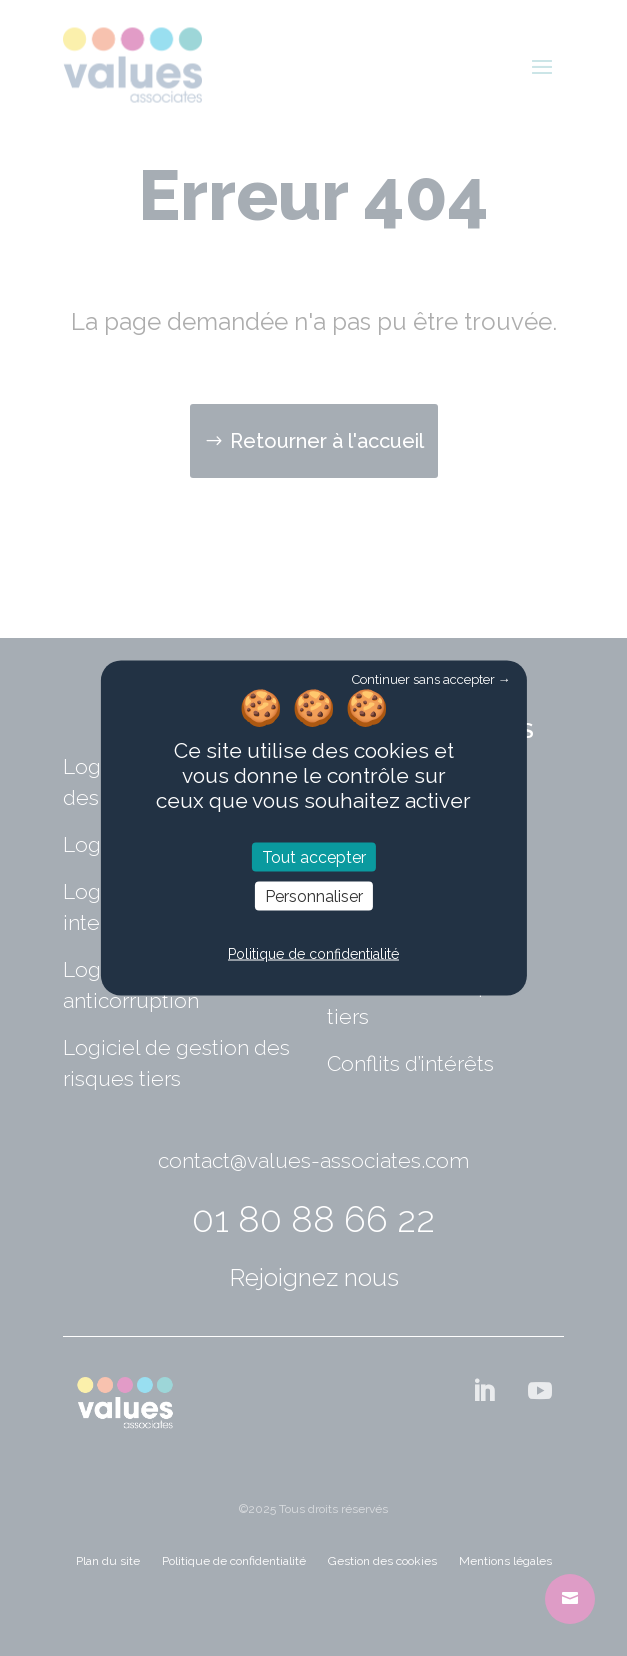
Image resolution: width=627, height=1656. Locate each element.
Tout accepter (314, 856)
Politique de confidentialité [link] (313, 953)
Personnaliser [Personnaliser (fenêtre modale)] (314, 896)
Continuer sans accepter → (431, 679)
